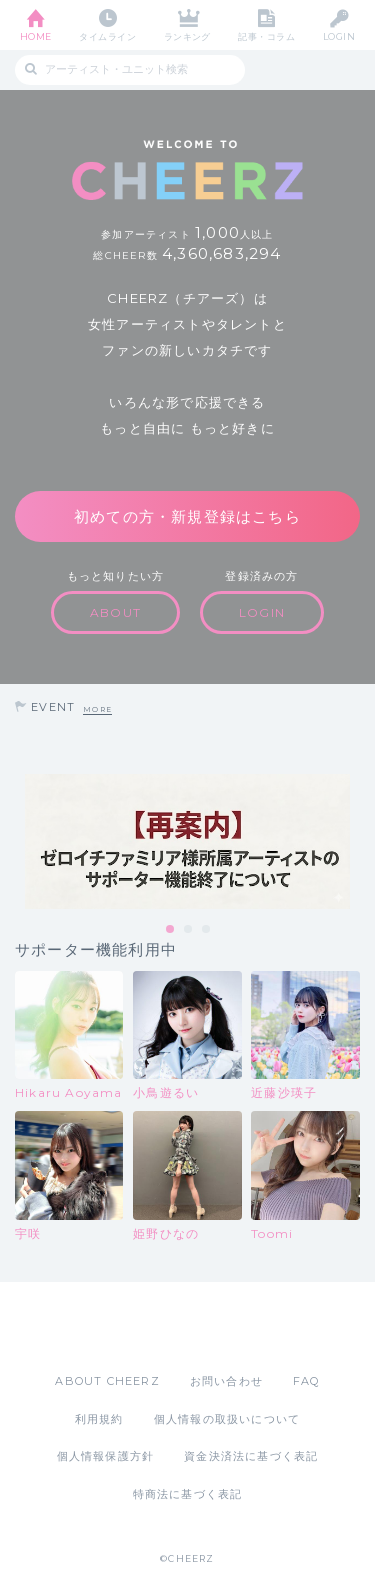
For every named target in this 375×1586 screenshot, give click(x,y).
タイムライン (107, 36)
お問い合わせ (226, 1381)
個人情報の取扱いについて (227, 1419)
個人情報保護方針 (106, 1456)
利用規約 (99, 1419)
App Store (133, 1327)
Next (355, 842)
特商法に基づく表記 (188, 1494)
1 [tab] (171, 930)
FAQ (306, 1381)
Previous (20, 842)
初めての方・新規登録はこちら (187, 516)
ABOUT (115, 612)
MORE (97, 709)
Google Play (239, 1327)
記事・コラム (266, 36)
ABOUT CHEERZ (107, 1381)
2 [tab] (189, 930)
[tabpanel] (187, 841)
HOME (36, 36)
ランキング (187, 36)
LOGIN (339, 36)
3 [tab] (207, 930)
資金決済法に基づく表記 (251, 1456)
